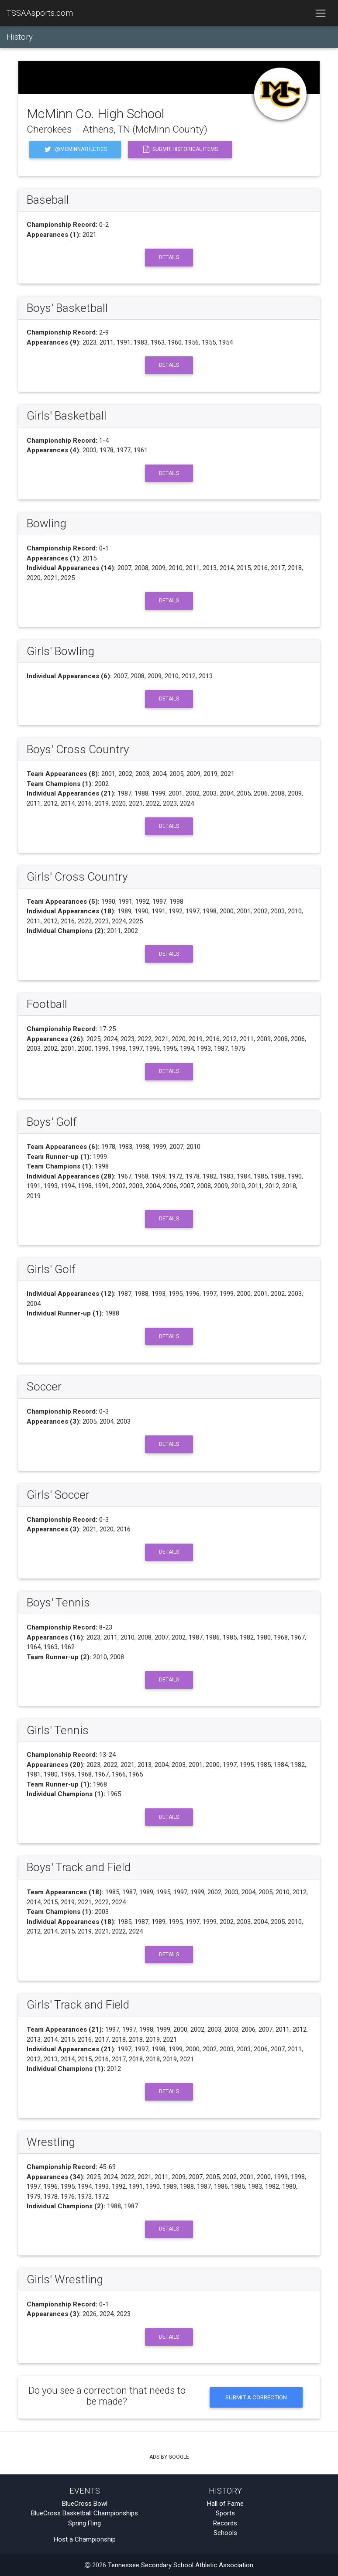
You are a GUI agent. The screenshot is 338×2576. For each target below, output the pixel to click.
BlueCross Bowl (84, 2504)
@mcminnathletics (75, 149)
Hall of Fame (225, 2504)
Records (225, 2523)
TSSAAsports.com (40, 13)
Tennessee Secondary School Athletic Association (180, 2565)
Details (169, 257)
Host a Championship (85, 2539)
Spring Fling (84, 2523)
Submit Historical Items (180, 149)
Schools (225, 2533)
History (20, 37)
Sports (225, 2513)
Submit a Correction (256, 2397)
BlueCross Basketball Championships (84, 2513)
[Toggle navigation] (320, 13)
